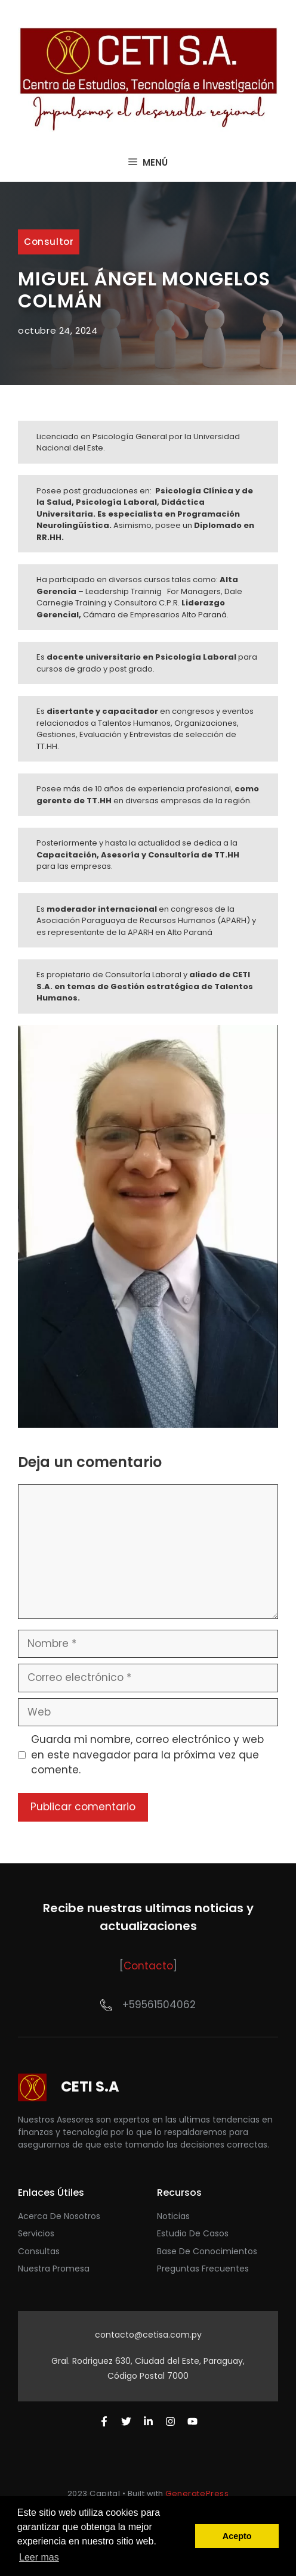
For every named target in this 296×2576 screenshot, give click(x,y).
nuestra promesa (54, 2268)
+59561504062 (159, 2004)
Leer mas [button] (39, 2557)
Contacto (148, 1966)
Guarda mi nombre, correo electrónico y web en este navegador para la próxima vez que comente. (147, 1754)
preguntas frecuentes (203, 2268)
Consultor (48, 241)
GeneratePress (197, 2493)
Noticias (173, 2216)
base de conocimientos (207, 2251)
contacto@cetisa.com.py (148, 2335)
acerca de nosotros (59, 2216)
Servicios (36, 2233)
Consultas (39, 2251)
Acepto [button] (237, 2536)
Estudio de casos (193, 2233)
